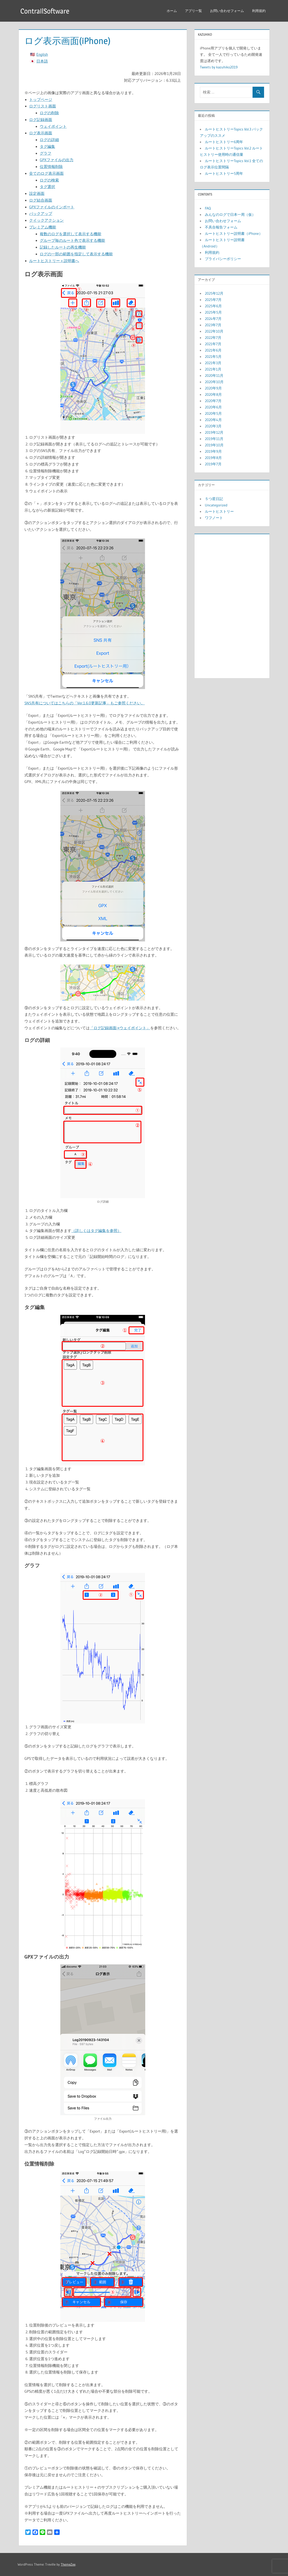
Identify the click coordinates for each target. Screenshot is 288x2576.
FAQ (208, 208)
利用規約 (259, 11)
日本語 (42, 61)
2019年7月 (213, 464)
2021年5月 (213, 356)
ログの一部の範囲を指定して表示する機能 (76, 254)
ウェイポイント (53, 126)
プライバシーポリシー (223, 258)
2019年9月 (213, 451)
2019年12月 (214, 432)
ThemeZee (68, 2564)
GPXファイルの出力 (56, 159)
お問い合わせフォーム (227, 11)
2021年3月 (213, 363)
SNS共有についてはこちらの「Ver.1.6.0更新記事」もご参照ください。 (84, 703)
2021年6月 (213, 350)
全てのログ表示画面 (46, 173)
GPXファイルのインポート (51, 207)
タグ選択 (47, 186)
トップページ (40, 99)
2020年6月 (213, 407)
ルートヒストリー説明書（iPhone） (233, 233)
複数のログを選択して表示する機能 (70, 233)
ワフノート (214, 517)
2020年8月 (213, 394)
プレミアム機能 (42, 227)
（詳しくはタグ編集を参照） (96, 1230)
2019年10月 (214, 445)
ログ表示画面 (40, 132)
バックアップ (40, 213)
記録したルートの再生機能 (63, 247)
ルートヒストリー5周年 (224, 173)
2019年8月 (213, 457)
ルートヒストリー (219, 511)
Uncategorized (216, 505)
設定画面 (36, 193)
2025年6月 (213, 306)
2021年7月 (213, 344)
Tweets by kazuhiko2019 (219, 67)
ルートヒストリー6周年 (224, 142)
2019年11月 (214, 438)
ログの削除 (49, 112)
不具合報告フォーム (221, 227)
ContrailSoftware (45, 11)
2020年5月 (213, 413)
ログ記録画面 (40, 119)
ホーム (172, 11)
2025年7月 (213, 299)
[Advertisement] (232, 605)
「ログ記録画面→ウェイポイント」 (120, 1027)
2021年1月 (213, 369)
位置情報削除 (51, 166)
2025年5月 (213, 312)
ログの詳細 (49, 139)
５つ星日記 (214, 498)
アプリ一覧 (193, 11)
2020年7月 (213, 400)
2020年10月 (214, 382)
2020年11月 (214, 375)
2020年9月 (213, 388)
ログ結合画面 (40, 200)
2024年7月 (213, 318)
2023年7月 (213, 325)
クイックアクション (46, 220)
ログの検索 (49, 180)
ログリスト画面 (42, 106)
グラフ (45, 153)
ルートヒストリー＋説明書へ (54, 260)
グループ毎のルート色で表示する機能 (72, 240)
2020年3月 (213, 426)
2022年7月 (213, 337)
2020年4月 (213, 419)
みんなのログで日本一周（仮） (230, 214)
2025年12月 (214, 293)
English (42, 54)
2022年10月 (214, 331)
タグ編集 (47, 146)
